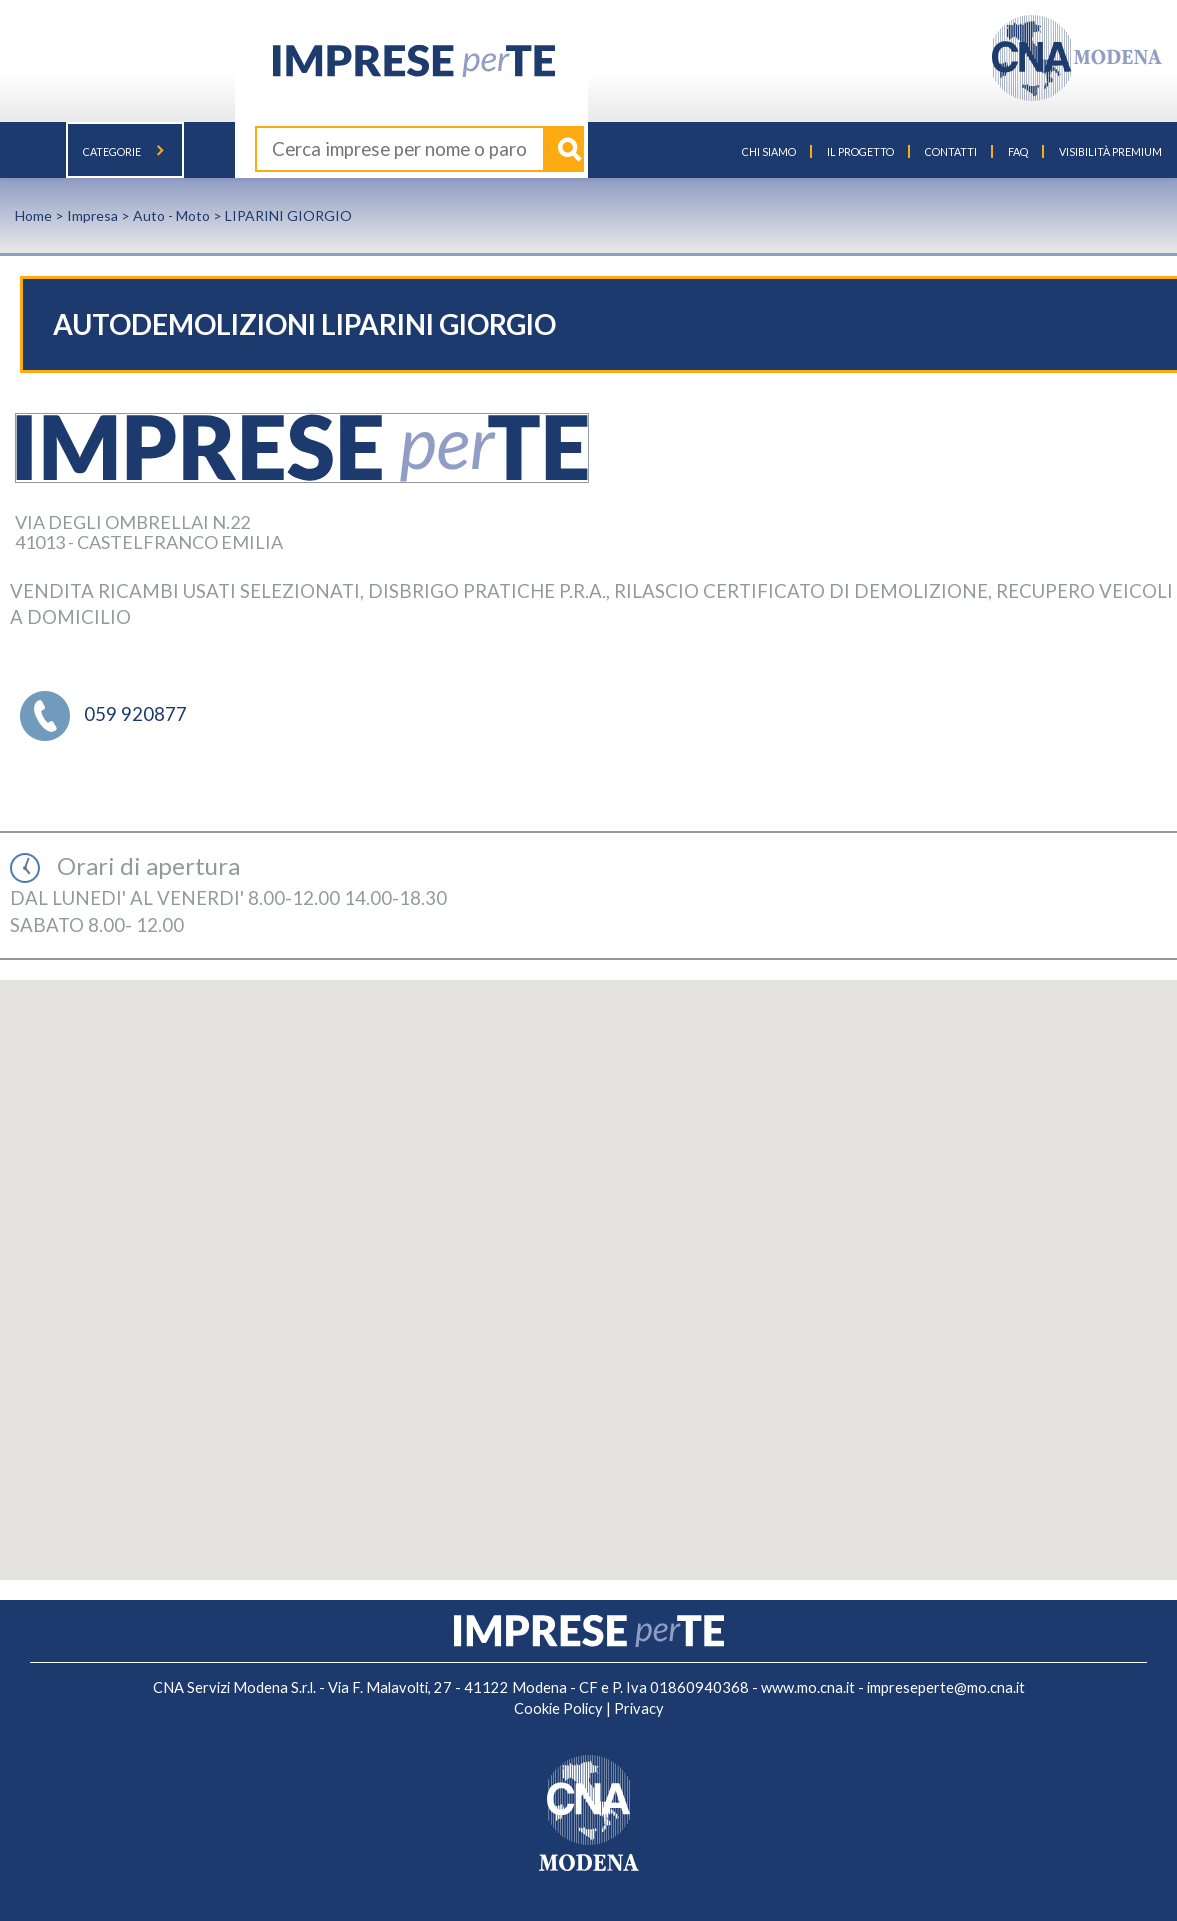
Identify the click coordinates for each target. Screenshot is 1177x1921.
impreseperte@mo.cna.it (946, 1687)
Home (33, 215)
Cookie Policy (558, 1708)
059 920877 (135, 714)
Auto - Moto (171, 215)
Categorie (125, 151)
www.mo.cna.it (808, 1687)
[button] (589, 1261)
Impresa (92, 215)
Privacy (639, 1708)
